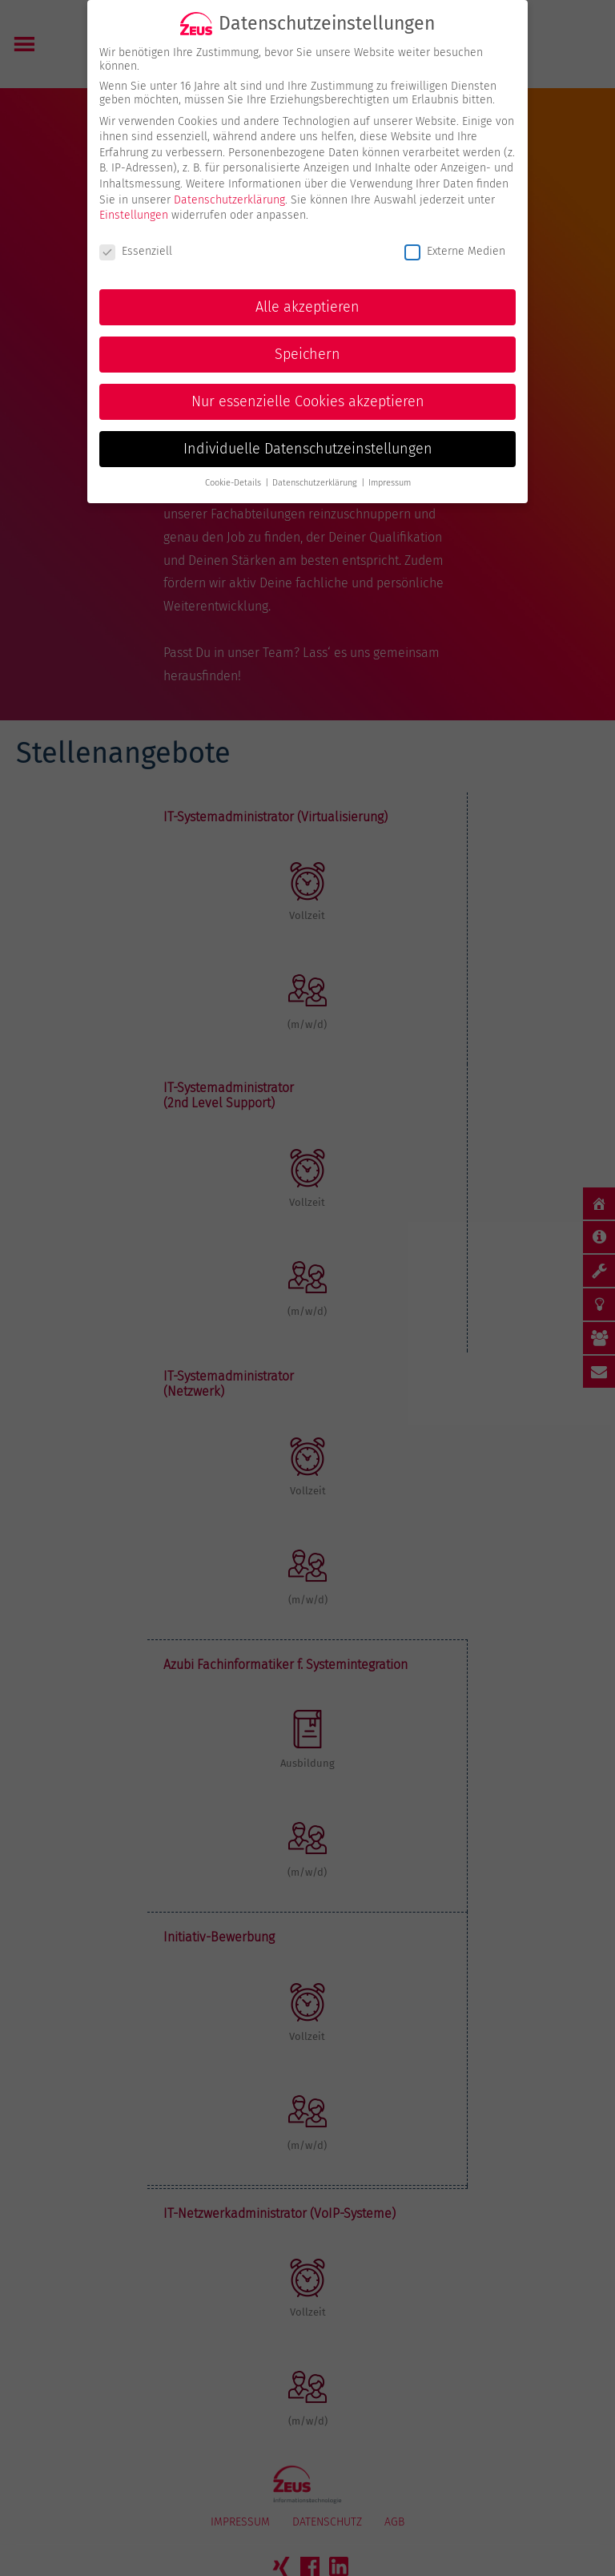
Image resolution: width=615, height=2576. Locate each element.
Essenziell (135, 234)
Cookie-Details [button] (234, 466)
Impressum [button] (389, 466)
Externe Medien (454, 234)
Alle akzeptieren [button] (307, 289)
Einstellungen (133, 198)
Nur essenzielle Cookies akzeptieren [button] (307, 384)
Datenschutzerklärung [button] (316, 466)
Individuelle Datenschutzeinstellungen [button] (307, 431)
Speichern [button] (307, 337)
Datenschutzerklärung (229, 182)
